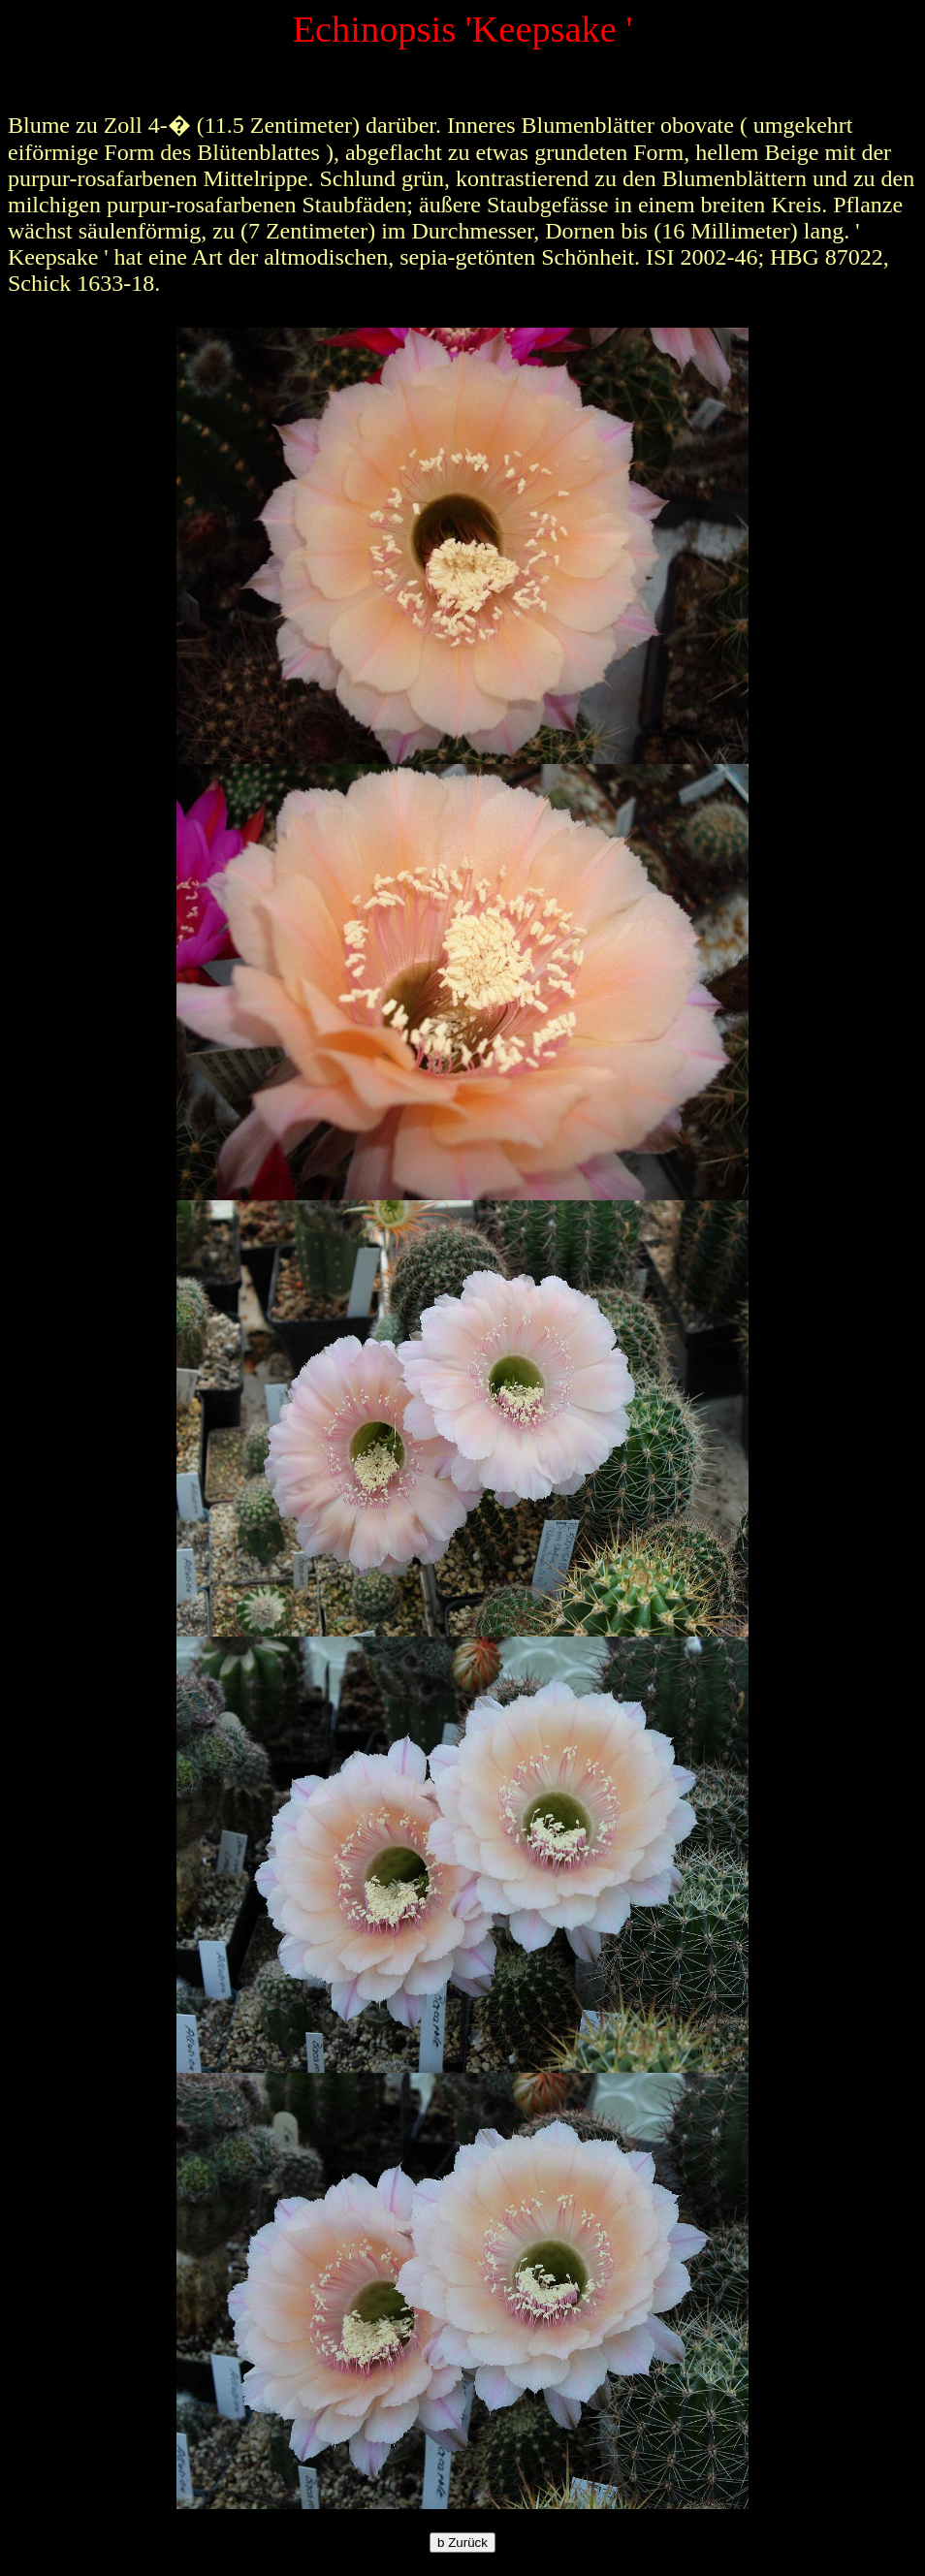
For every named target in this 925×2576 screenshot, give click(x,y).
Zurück (462, 2542)
